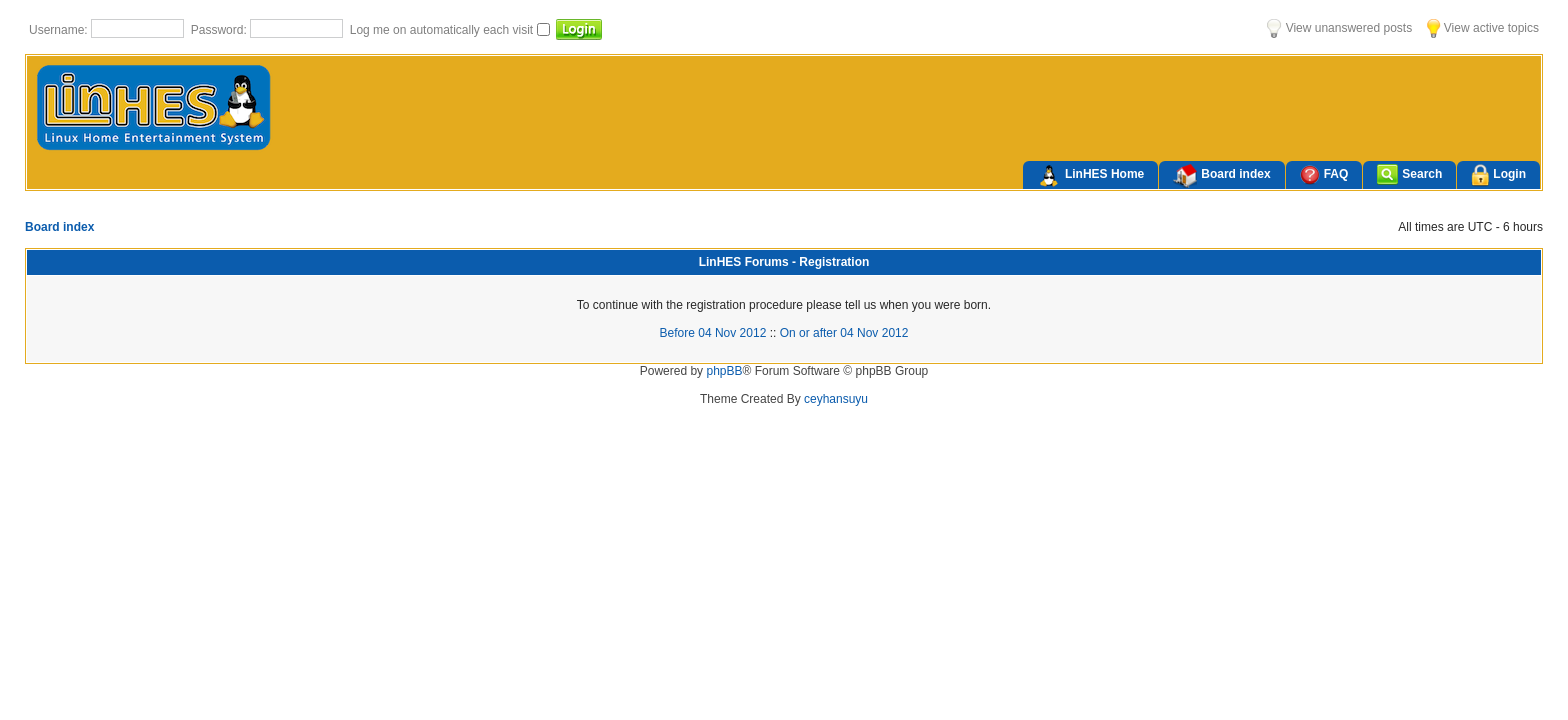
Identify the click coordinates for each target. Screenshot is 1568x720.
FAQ (1324, 174)
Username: (60, 30)
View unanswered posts (1339, 28)
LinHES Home (1090, 176)
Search (1409, 174)
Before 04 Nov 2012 (713, 333)
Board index (1221, 176)
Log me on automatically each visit (443, 30)
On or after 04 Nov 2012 (844, 333)
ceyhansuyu (836, 399)
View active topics (1483, 28)
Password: (220, 30)
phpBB (724, 371)
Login (1498, 175)
